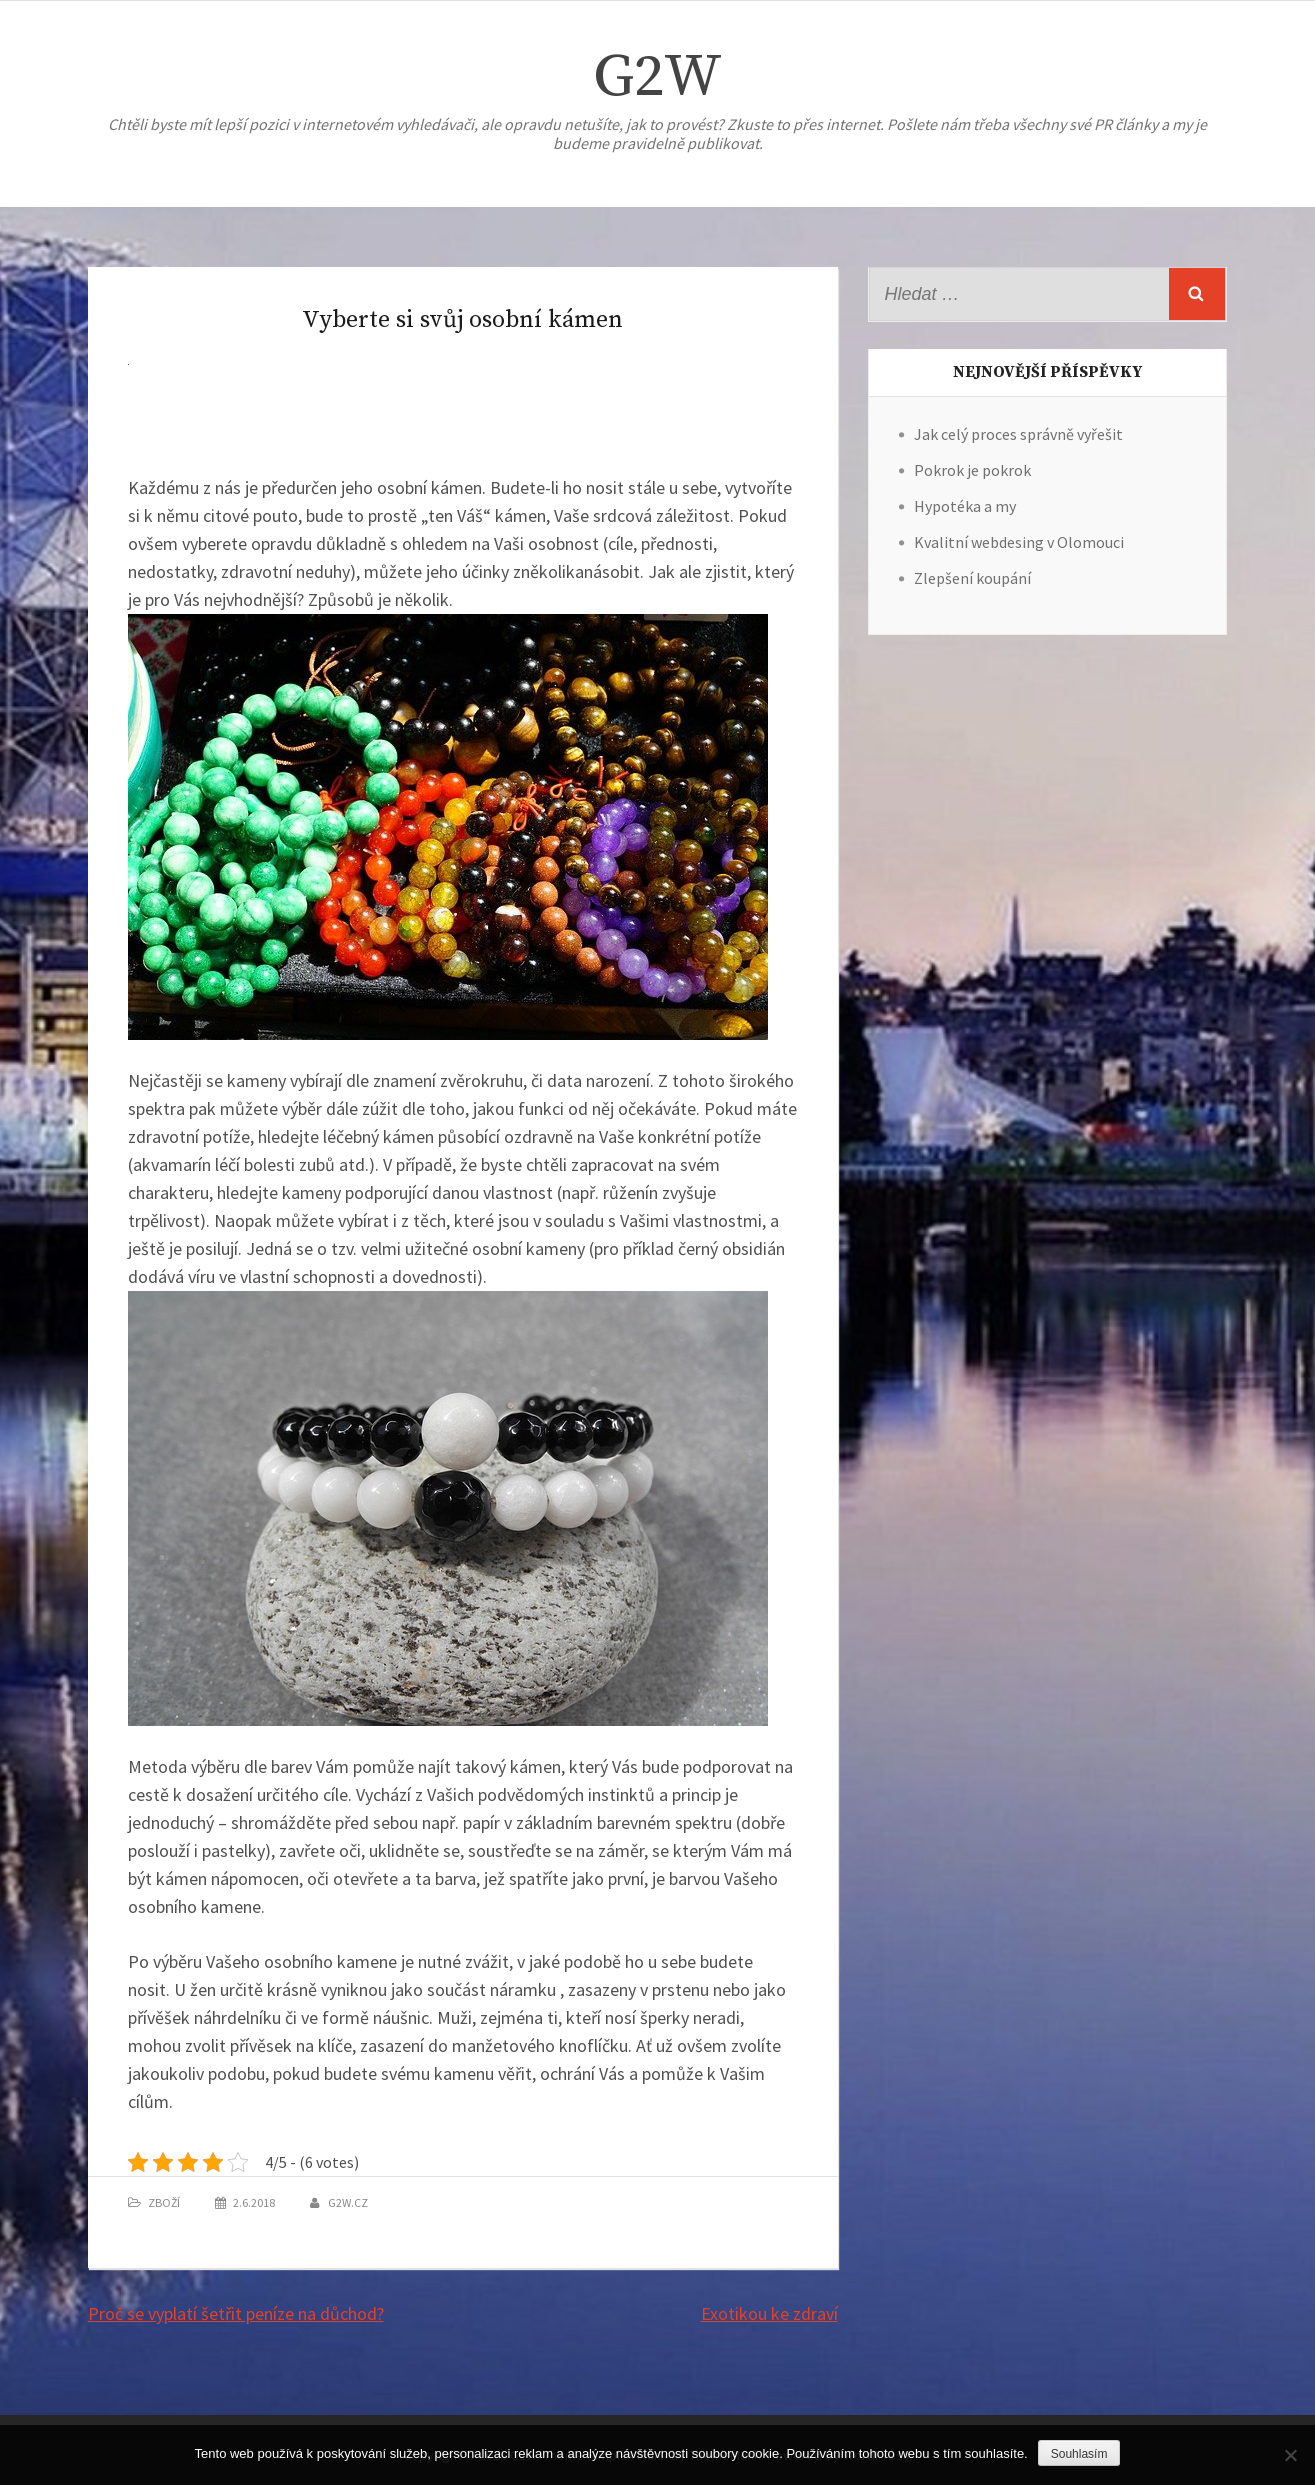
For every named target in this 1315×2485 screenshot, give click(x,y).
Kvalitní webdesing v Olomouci (1019, 542)
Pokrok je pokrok (972, 470)
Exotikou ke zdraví (769, 2313)
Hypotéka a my (965, 506)
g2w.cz (348, 2202)
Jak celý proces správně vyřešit (1018, 434)
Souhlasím (1079, 2454)
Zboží (164, 2202)
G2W (657, 77)
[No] (1290, 2455)
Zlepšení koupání (972, 578)
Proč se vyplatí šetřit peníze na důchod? (236, 2313)
